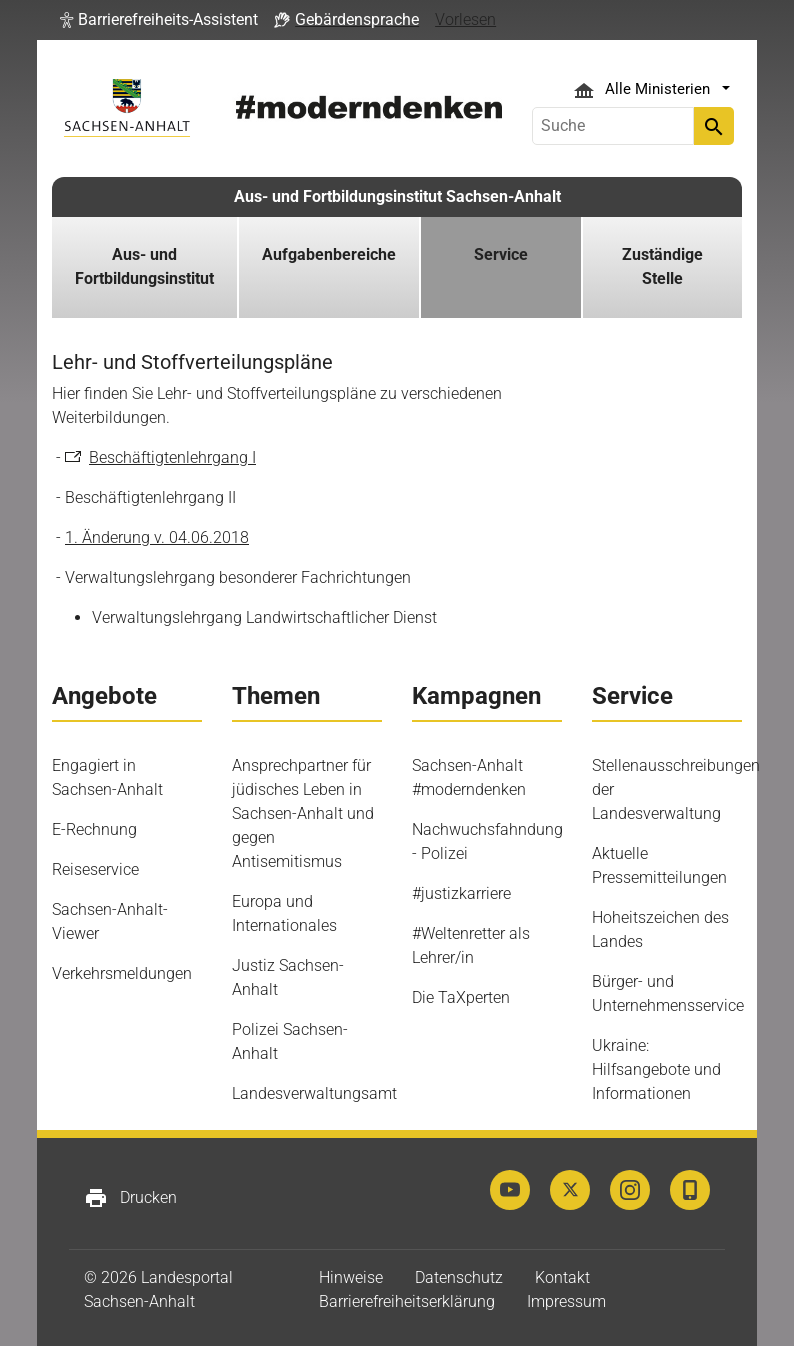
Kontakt (562, 1277)
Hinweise (351, 1277)
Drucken (130, 1198)
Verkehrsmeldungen (122, 973)
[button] (159, 20)
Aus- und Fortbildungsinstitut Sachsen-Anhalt (397, 196)
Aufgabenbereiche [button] (329, 254)
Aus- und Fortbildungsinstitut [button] (144, 266)
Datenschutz (459, 1277)
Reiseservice (95, 869)
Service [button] (501, 254)
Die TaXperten (461, 997)
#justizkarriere (461, 893)
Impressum (566, 1301)
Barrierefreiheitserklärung (407, 1301)
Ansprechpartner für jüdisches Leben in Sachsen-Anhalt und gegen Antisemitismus (303, 813)
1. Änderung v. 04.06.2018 (157, 537)
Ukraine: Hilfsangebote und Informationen (656, 1069)
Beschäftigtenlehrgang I (172, 457)
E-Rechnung (94, 829)
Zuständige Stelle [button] (662, 266)
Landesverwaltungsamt (314, 1093)
